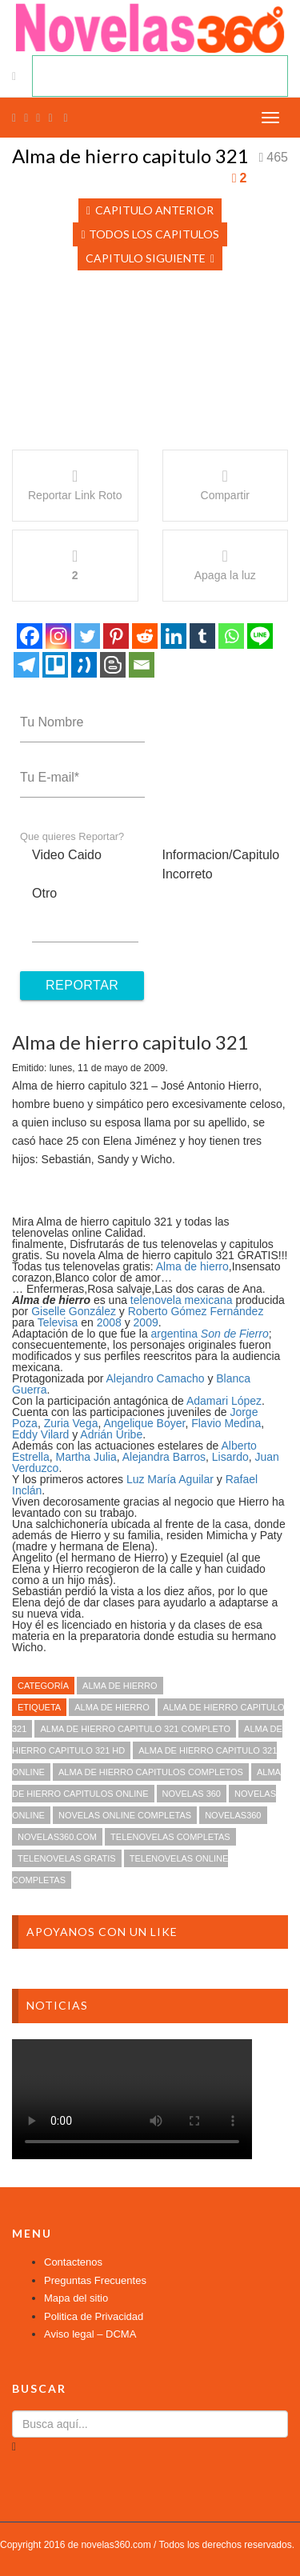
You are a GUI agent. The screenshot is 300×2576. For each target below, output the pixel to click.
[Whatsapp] (231, 636)
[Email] (141, 665)
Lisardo (230, 1456)
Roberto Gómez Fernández (196, 1311)
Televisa (58, 1322)
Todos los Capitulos (149, 234)
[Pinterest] (116, 636)
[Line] (260, 636)
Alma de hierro (192, 1266)
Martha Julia (85, 1456)
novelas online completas (124, 1815)
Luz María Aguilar (170, 1479)
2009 (146, 1322)
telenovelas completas (170, 1837)
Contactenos (73, 2262)
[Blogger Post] (113, 665)
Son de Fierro (235, 1333)
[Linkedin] (173, 636)
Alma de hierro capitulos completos (150, 1772)
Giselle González (73, 1311)
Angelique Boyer (144, 1423)
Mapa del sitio (76, 2298)
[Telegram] (26, 665)
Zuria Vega (71, 1423)
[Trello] (55, 665)
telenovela (156, 1300)
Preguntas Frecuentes (95, 2280)
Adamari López (224, 1400)
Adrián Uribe (111, 1434)
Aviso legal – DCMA (90, 2334)
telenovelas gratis (67, 1858)
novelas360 (233, 1815)
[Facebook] (29, 636)
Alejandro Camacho (155, 1378)
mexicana (209, 1300)
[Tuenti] (84, 665)
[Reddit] (145, 636)
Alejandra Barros (164, 1456)
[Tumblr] (202, 636)
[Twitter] (87, 636)
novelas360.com (57, 1837)
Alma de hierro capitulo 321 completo (135, 1729)
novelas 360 (191, 1793)
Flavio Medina (226, 1423)
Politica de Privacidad (93, 2316)
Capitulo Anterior (150, 210)
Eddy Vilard (40, 1434)
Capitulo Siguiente (150, 258)
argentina (174, 1333)
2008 (109, 1322)
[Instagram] (58, 636)
